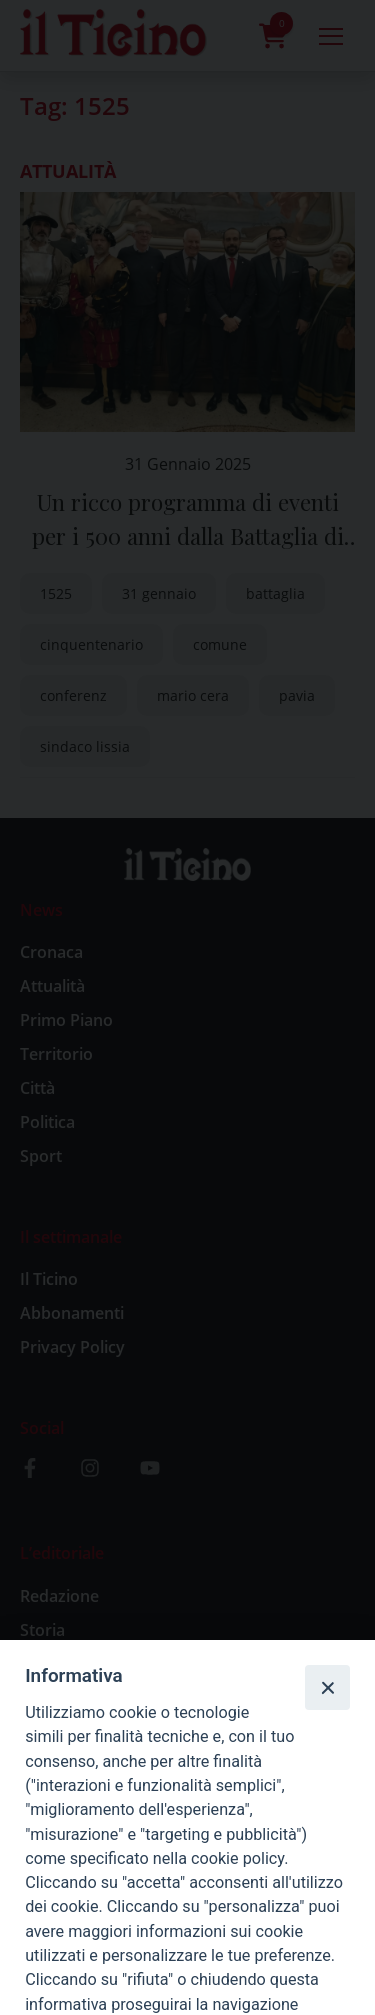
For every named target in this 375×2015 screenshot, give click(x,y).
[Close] (327, 1687)
